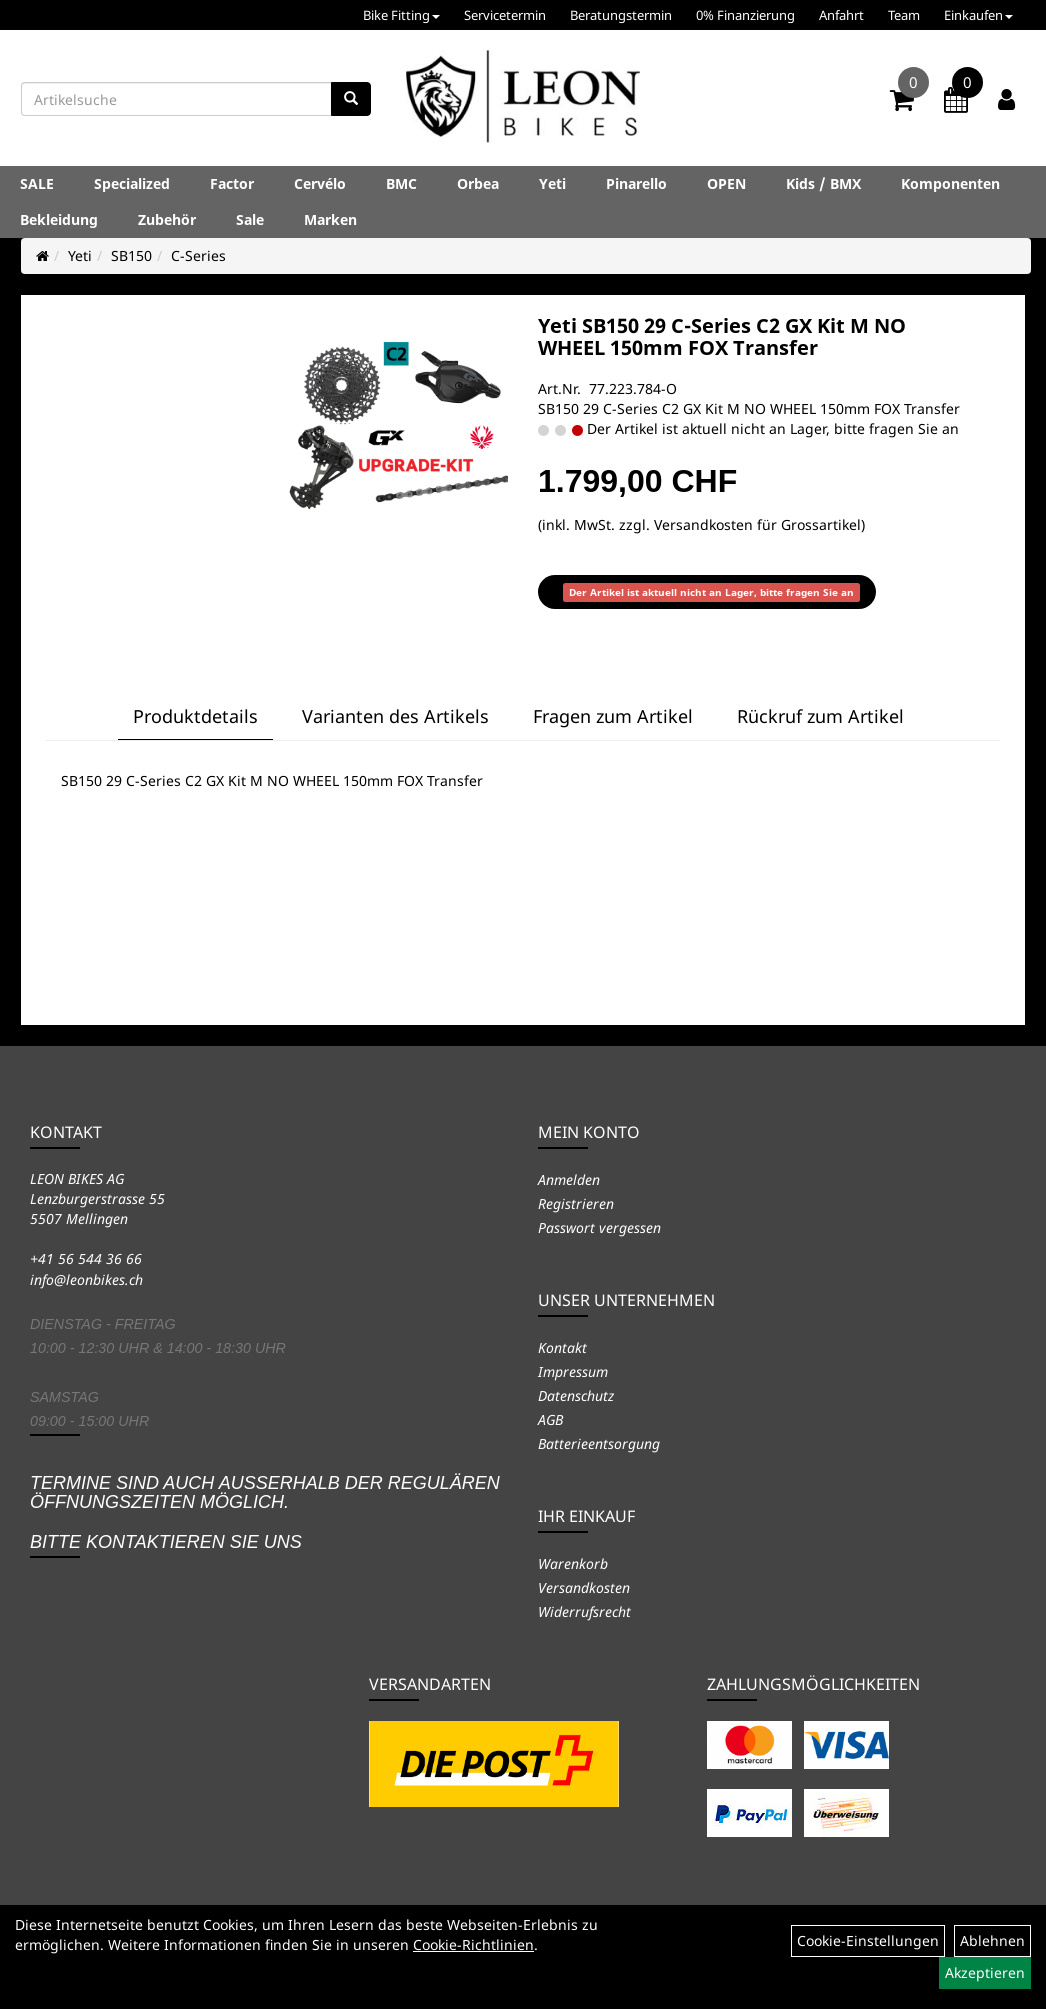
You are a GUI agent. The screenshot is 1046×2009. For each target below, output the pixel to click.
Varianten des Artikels (395, 716)
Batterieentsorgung (599, 1443)
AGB (550, 1419)
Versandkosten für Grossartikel (757, 524)
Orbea (478, 183)
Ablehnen (992, 1940)
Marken (330, 219)
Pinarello (636, 183)
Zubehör (167, 219)
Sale (250, 219)
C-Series (198, 255)
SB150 (131, 255)
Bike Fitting (401, 15)
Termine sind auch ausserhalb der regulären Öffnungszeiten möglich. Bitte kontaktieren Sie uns (265, 1512)
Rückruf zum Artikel (820, 716)
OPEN (726, 183)
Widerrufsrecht (584, 1611)
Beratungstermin (621, 15)
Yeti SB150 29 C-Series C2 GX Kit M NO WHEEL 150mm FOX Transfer (722, 336)
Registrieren (576, 1203)
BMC (401, 183)
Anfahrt (841, 15)
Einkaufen (978, 15)
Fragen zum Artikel (613, 716)
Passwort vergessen (599, 1227)
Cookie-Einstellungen (868, 1940)
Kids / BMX (823, 183)
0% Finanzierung (745, 15)
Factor (232, 183)
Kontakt (562, 1347)
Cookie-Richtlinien (473, 1944)
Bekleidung (59, 219)
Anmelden (569, 1179)
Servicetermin (505, 15)
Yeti (552, 183)
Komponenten (950, 183)
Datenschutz (576, 1395)
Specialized (132, 183)
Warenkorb (573, 1563)
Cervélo (320, 183)
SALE (37, 183)
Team (904, 15)
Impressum (573, 1371)
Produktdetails (195, 716)
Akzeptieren (985, 1972)
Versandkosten (584, 1587)
